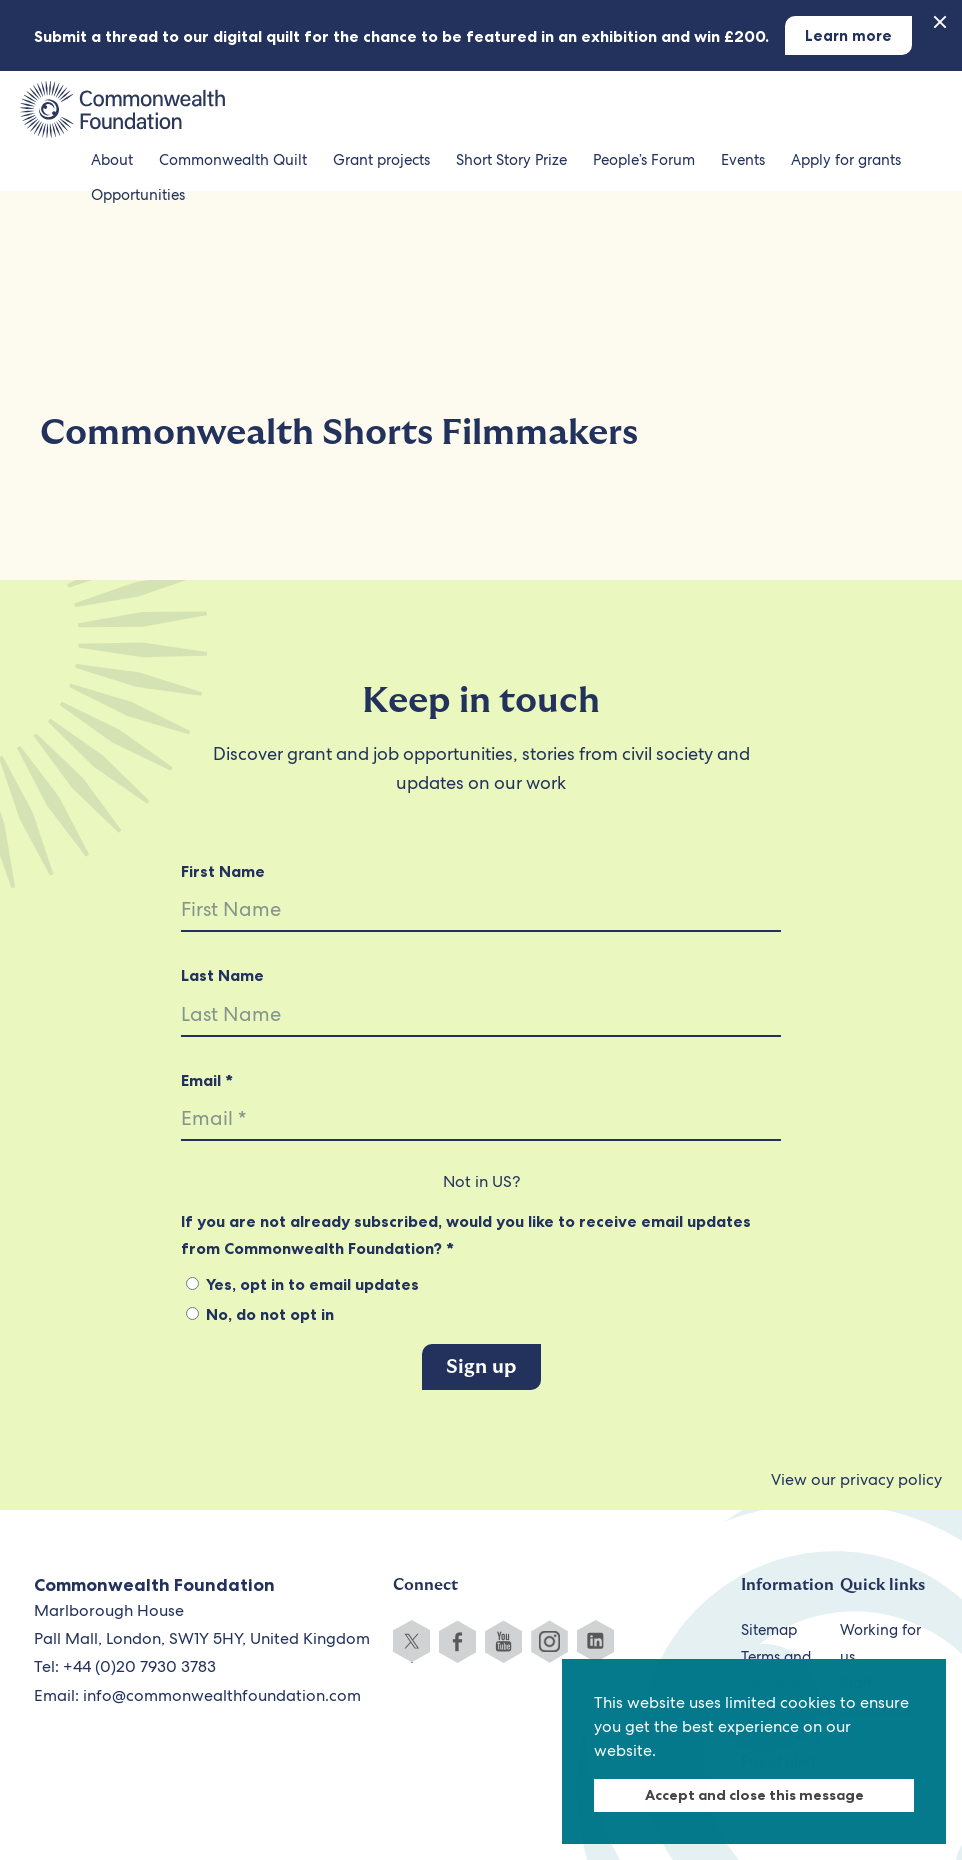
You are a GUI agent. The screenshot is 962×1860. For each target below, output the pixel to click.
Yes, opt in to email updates (302, 1284)
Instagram (549, 1641)
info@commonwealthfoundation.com (222, 1695)
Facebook (457, 1641)
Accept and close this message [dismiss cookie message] (754, 1795)
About (112, 160)
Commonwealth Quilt (233, 160)
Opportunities (138, 195)
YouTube (503, 1641)
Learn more (848, 35)
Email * (207, 1080)
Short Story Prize (511, 160)
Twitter (411, 1641)
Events (743, 160)
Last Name (222, 975)
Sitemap (769, 1630)
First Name (223, 871)
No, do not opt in (260, 1314)
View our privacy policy (856, 1479)
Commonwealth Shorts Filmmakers (339, 432)
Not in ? (481, 1181)
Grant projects (381, 160)
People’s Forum (644, 160)
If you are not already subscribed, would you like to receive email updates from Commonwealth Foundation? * (466, 1234)
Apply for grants (846, 160)
